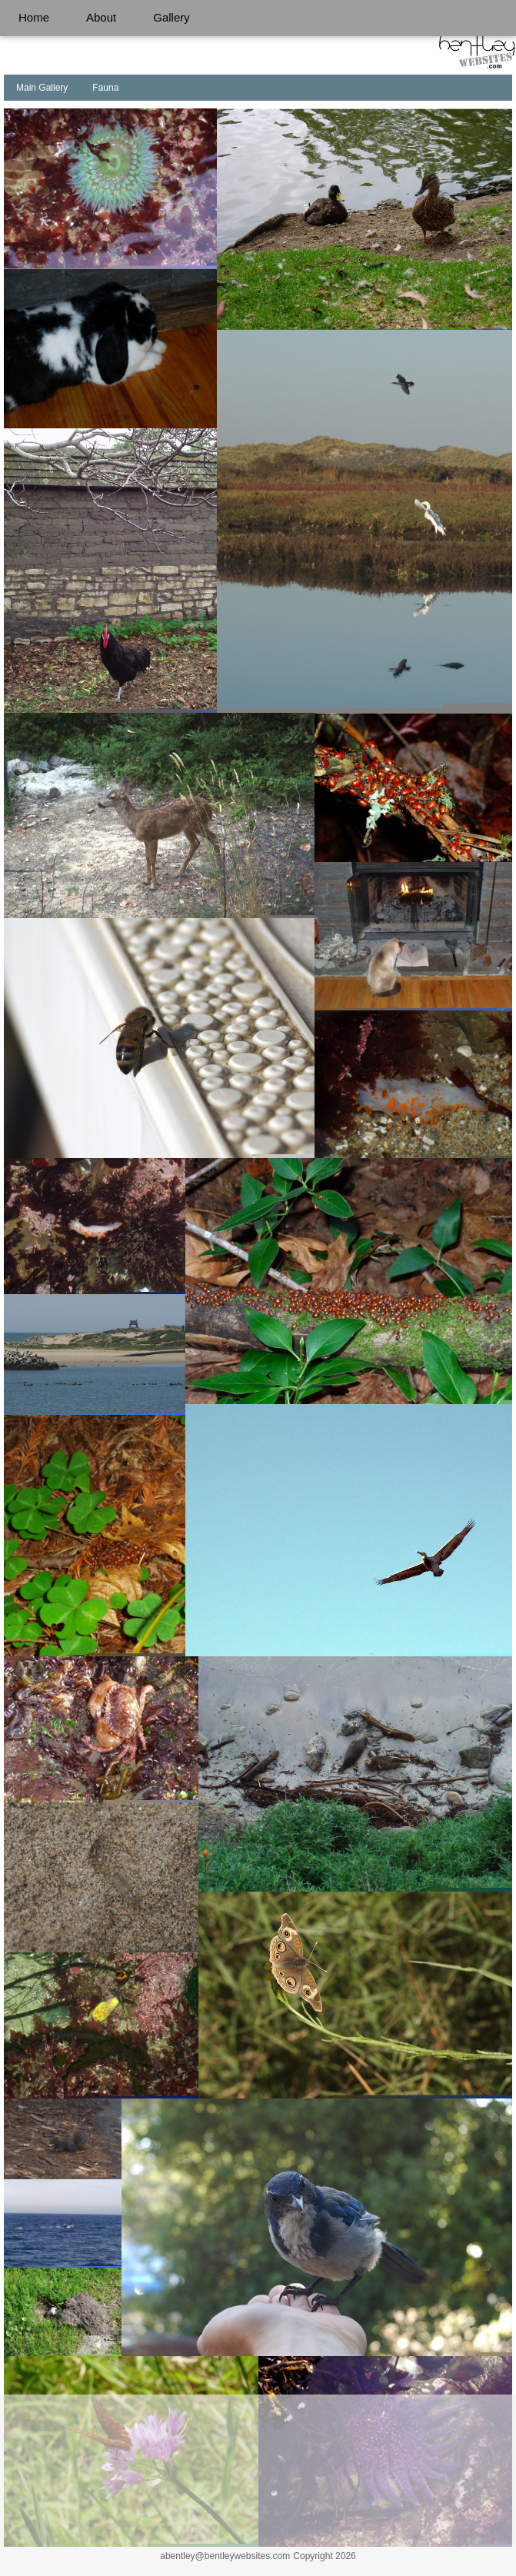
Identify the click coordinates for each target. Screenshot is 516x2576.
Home (33, 17)
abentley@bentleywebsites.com (225, 2556)
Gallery (171, 17)
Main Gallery (42, 87)
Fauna (105, 87)
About (101, 17)
